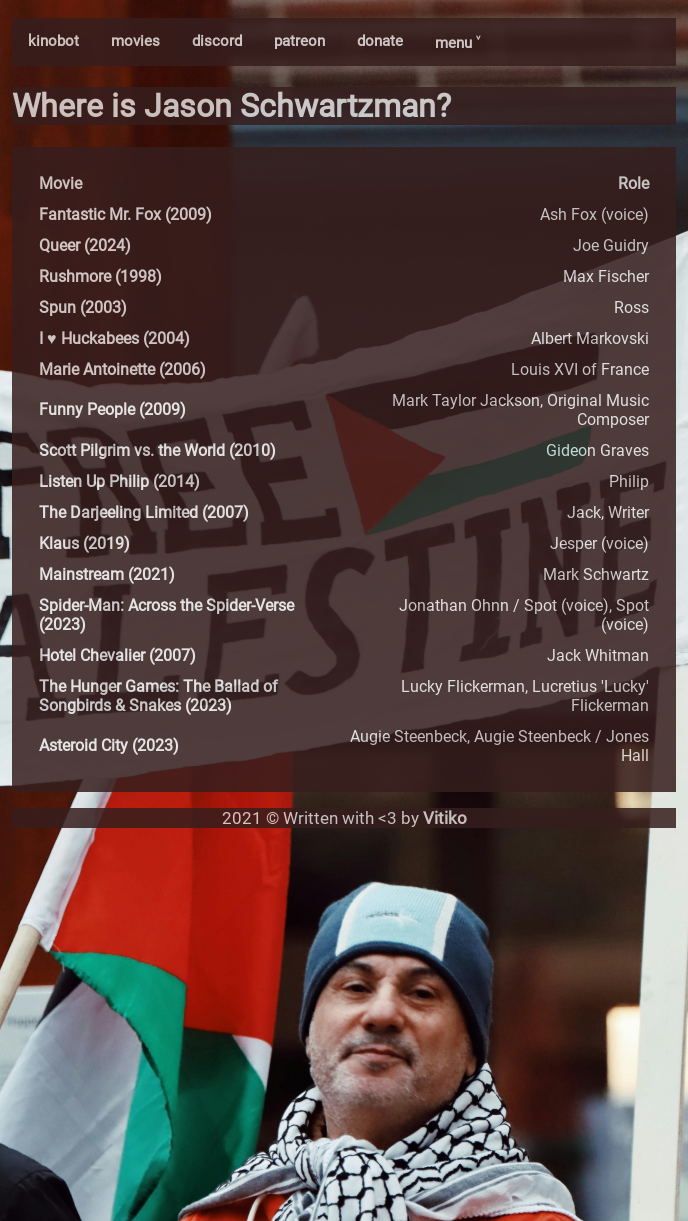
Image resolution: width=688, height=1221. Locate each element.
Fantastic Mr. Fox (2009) (125, 214)
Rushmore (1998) (100, 276)
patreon (299, 41)
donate (380, 41)
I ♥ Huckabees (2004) (114, 338)
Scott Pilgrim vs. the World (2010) (157, 450)
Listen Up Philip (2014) (119, 481)
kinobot (53, 41)
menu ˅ (457, 43)
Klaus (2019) (84, 543)
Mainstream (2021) (107, 574)
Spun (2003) (83, 307)
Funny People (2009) (112, 409)
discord (217, 41)
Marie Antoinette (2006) (122, 369)
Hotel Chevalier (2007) (117, 655)
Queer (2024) (85, 245)
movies (135, 41)
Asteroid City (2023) (109, 745)
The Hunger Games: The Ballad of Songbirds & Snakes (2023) (158, 696)
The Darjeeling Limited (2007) (144, 512)
